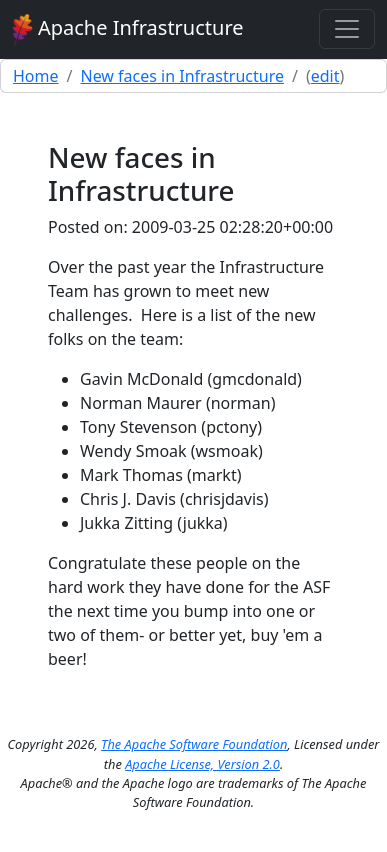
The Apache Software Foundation (194, 744)
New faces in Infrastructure (181, 76)
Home (36, 76)
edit (325, 76)
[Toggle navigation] (347, 29)
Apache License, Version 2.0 (202, 764)
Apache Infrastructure (128, 30)
